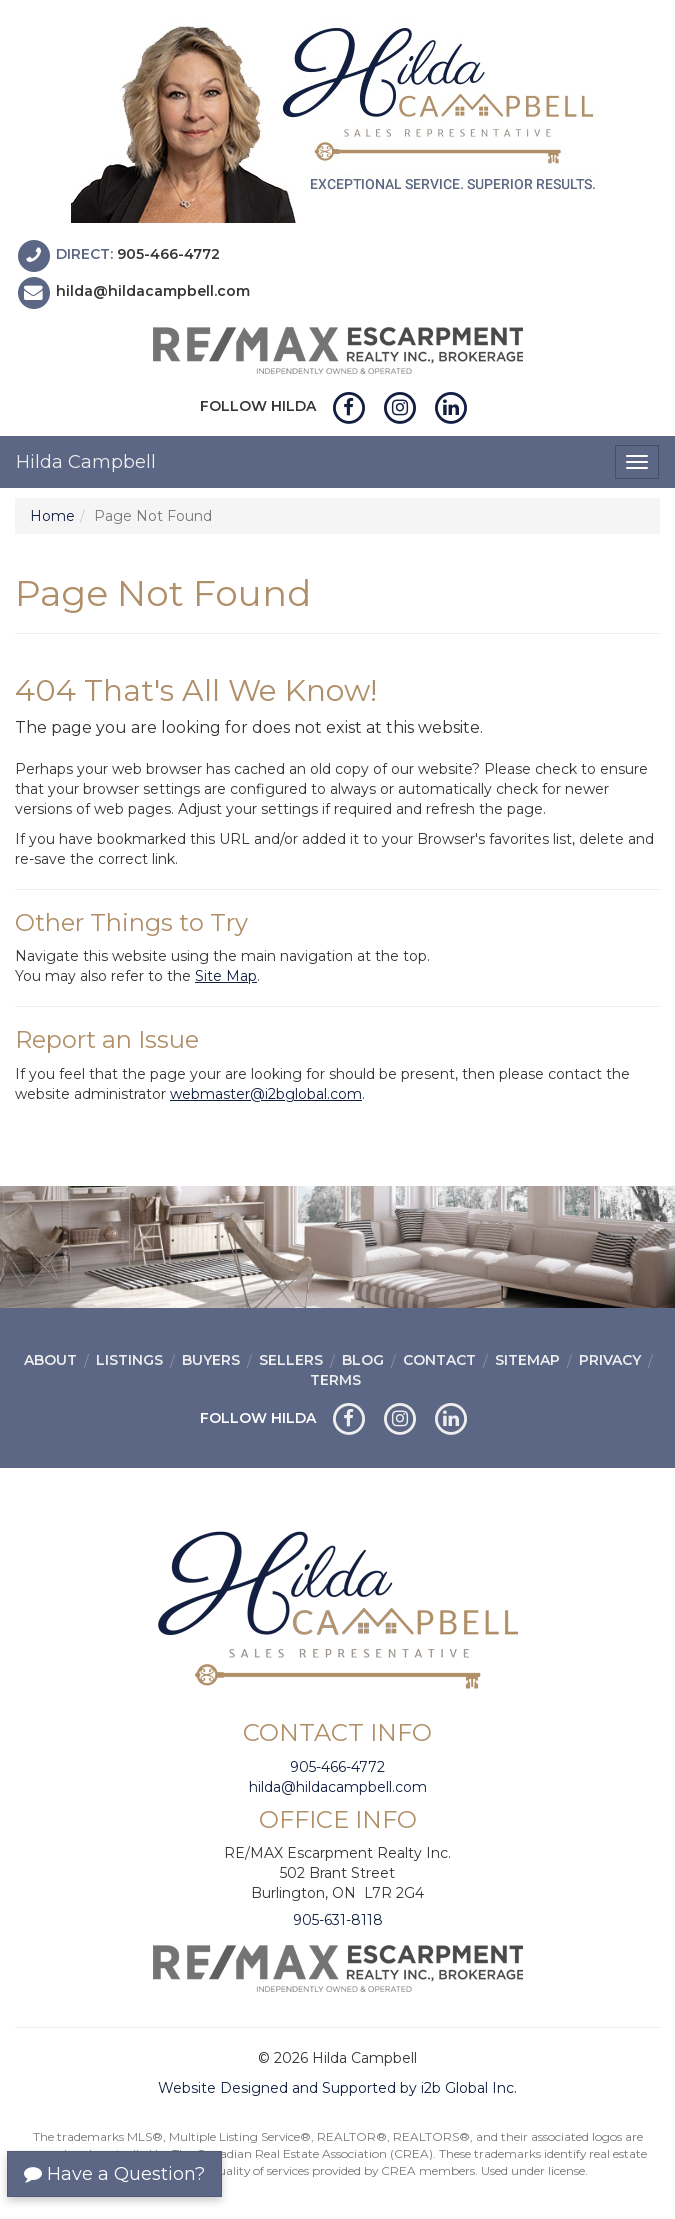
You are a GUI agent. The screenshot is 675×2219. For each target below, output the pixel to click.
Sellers (291, 1360)
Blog (363, 1360)
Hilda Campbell (86, 462)
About (50, 1360)
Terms (335, 1380)
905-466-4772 (168, 254)
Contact (439, 1360)
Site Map (226, 976)
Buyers (211, 1360)
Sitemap (527, 1360)
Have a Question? (114, 2174)
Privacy (610, 1360)
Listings (129, 1360)
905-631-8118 (338, 1920)
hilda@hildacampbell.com (153, 292)
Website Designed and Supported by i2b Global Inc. (337, 2088)
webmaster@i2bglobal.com (266, 1094)
